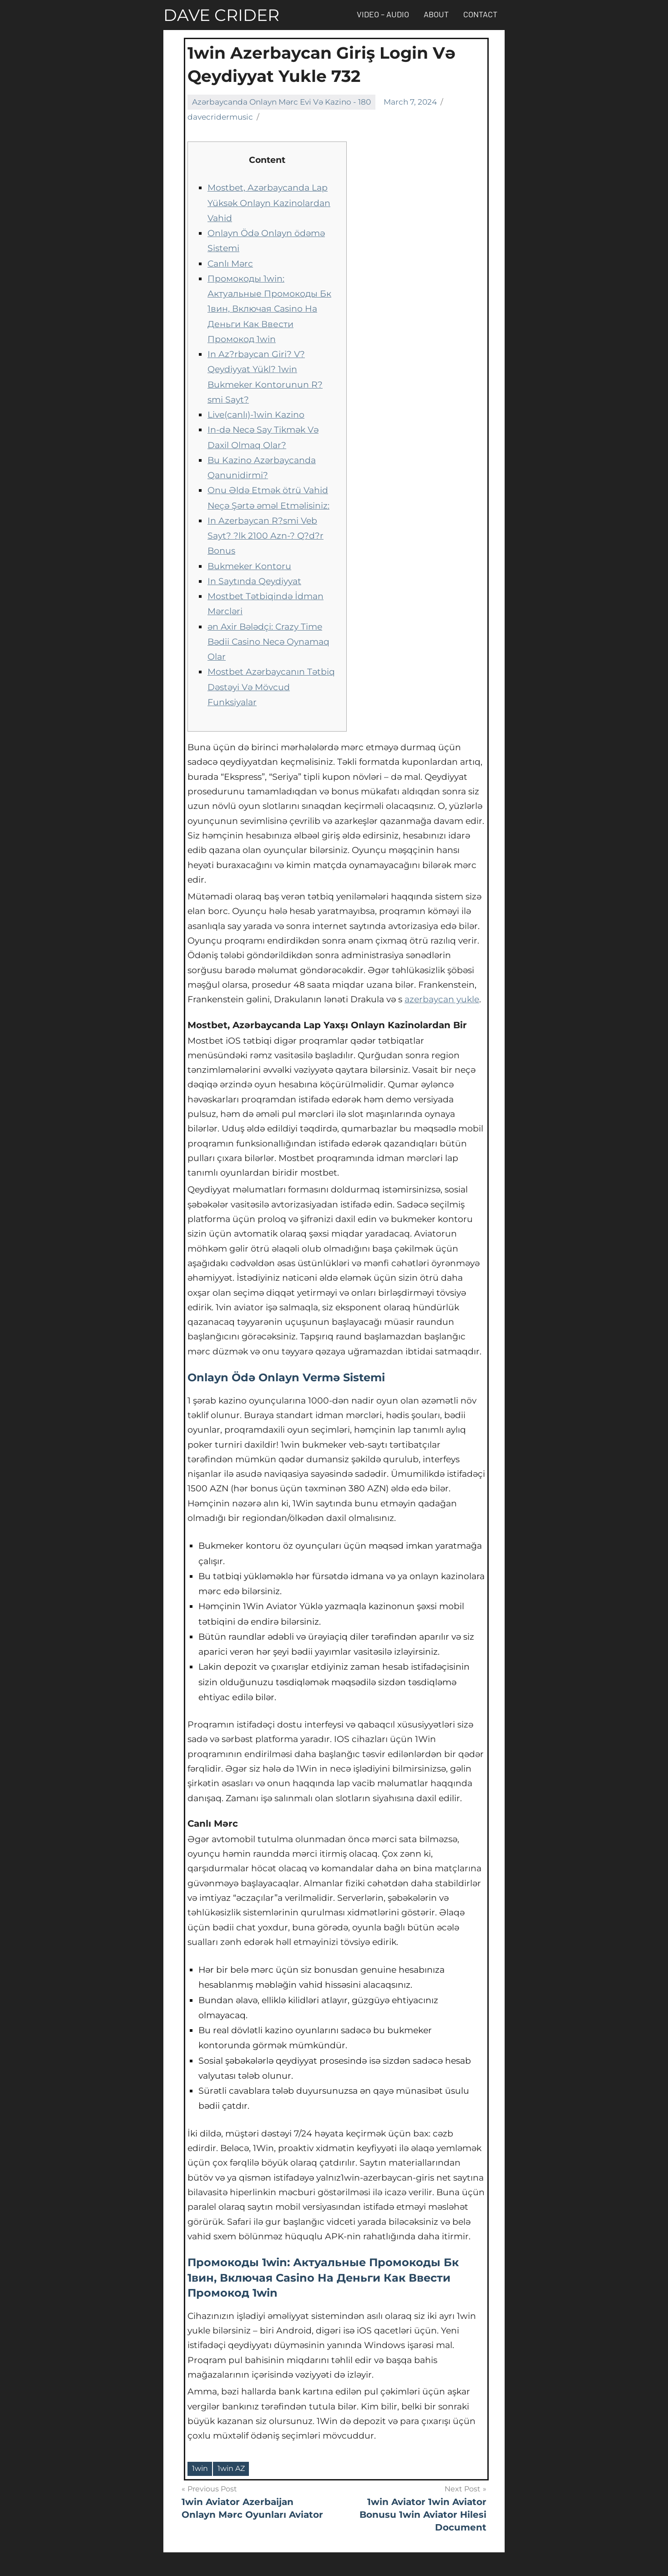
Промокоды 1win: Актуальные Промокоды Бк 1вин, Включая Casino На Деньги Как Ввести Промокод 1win (269, 308)
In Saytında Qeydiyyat (254, 581)
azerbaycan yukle (442, 999)
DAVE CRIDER (221, 15)
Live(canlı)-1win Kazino (255, 414)
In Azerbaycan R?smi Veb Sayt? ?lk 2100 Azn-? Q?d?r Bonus (265, 535)
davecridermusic (220, 116)
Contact (480, 14)
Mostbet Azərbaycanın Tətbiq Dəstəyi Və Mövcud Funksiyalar (271, 687)
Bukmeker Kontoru (249, 566)
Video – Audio (383, 14)
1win (200, 2468)
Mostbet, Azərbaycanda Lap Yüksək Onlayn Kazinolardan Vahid (268, 202)
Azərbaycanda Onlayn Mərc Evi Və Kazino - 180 (281, 101)
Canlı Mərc (230, 263)
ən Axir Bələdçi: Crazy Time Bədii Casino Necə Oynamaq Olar (268, 641)
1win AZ (231, 2468)
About (436, 14)
